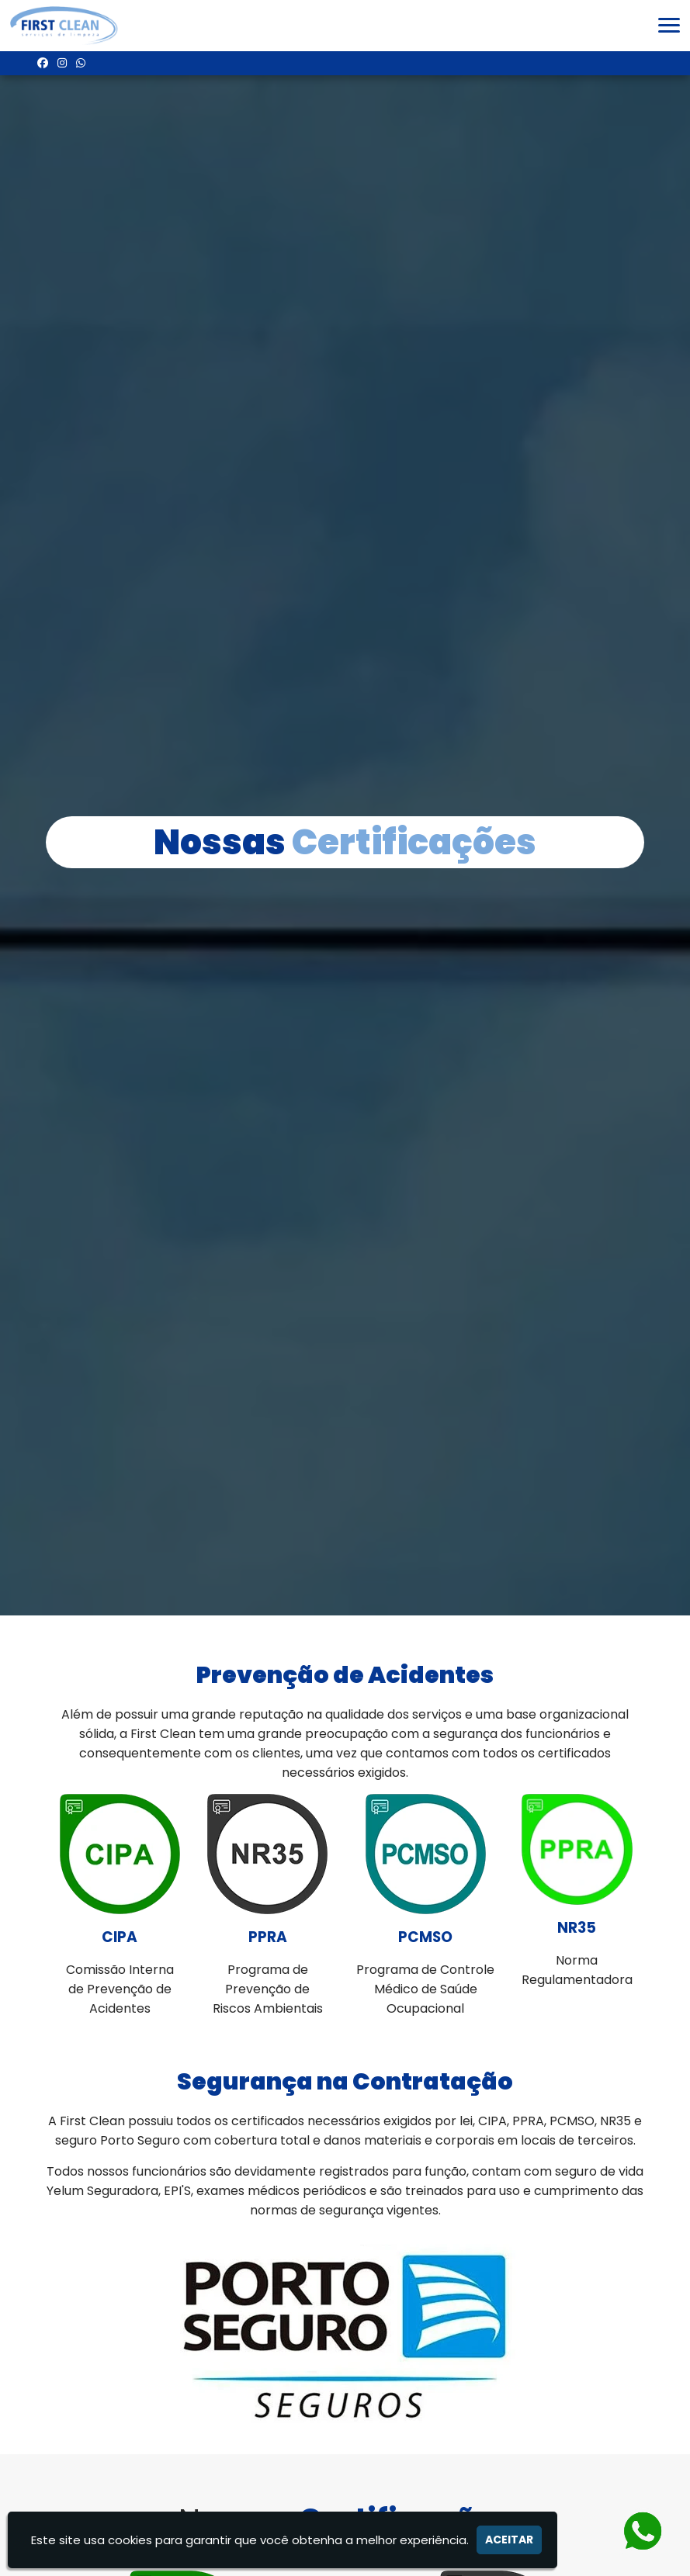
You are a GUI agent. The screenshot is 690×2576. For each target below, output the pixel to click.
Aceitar (509, 2539)
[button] (669, 25)
